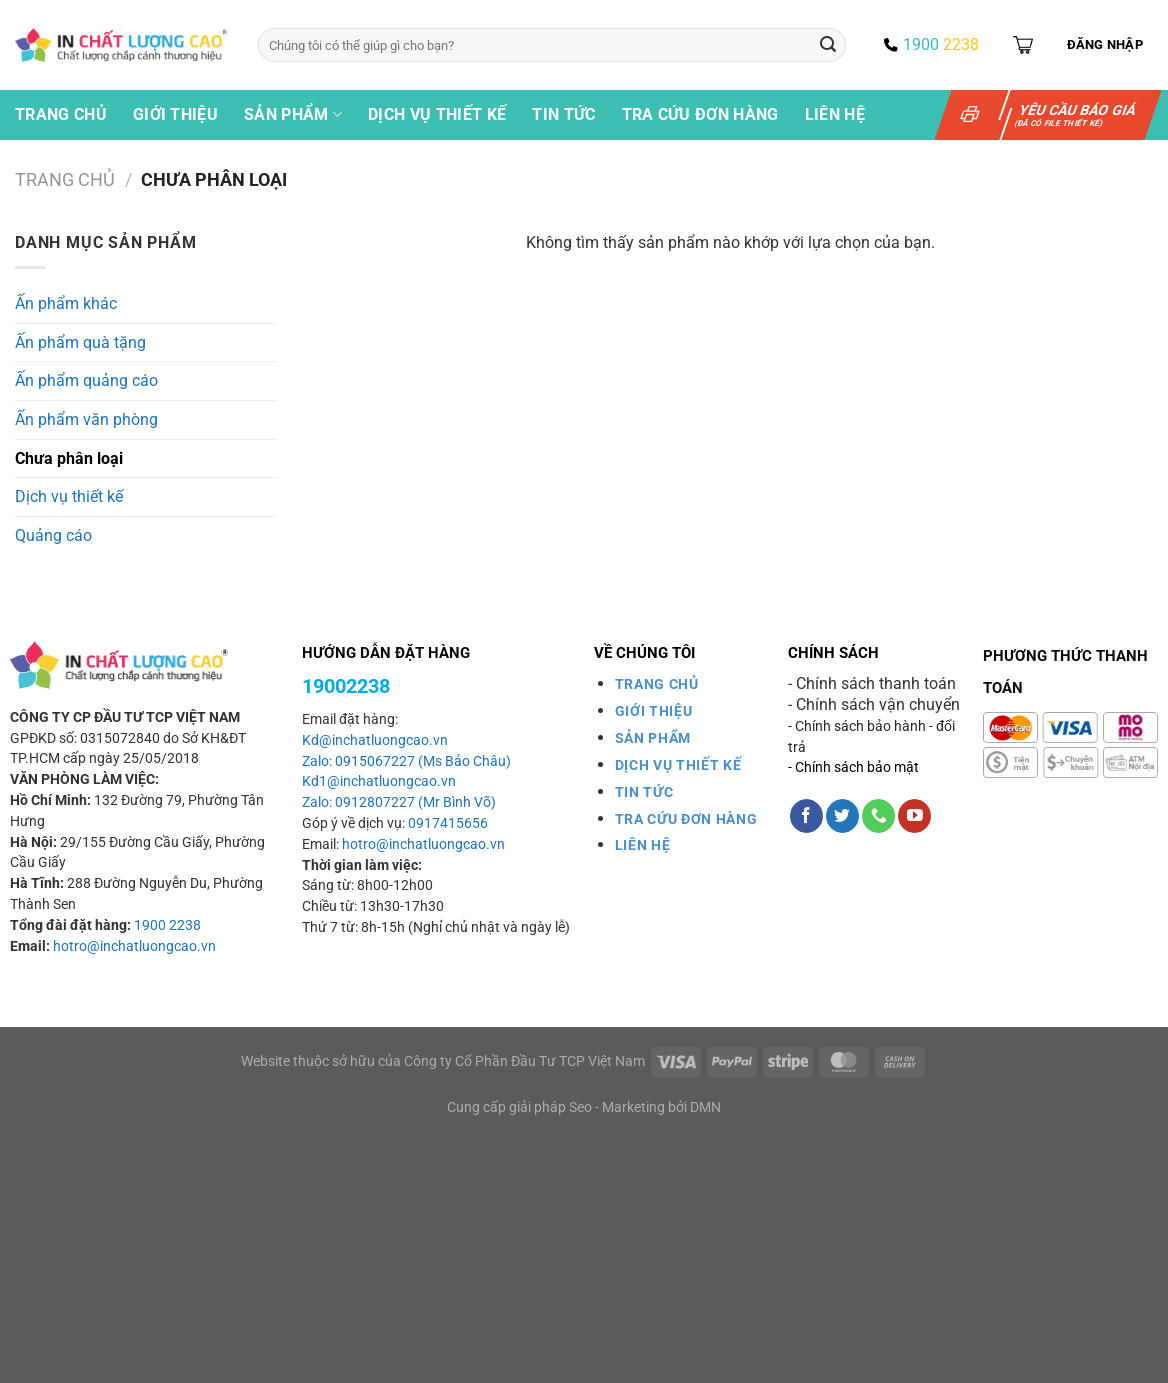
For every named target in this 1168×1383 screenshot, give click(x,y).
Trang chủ (61, 114)
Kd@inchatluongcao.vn (375, 740)
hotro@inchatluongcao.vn (134, 946)
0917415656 (448, 823)
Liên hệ (835, 114)
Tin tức (563, 114)
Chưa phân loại (69, 458)
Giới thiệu (175, 114)
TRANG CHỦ (657, 684)
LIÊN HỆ (643, 845)
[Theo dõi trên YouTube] (914, 816)
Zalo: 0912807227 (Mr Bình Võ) (399, 802)
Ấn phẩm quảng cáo (86, 380)
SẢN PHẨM (653, 738)
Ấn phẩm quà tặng (80, 342)
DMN (705, 1107)
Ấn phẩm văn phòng (86, 419)
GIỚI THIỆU (654, 711)
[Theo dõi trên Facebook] (806, 816)
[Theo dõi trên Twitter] (842, 816)
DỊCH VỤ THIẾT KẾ (678, 765)
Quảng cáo (53, 535)
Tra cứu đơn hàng (700, 114)
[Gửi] (828, 45)
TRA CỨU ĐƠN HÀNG (686, 819)
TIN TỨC (644, 792)
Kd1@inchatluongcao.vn (379, 781)
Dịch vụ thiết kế (437, 114)
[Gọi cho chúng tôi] (878, 816)
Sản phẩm (293, 115)
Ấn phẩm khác (66, 303)
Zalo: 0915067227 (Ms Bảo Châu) (406, 761)
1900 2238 (167, 925)
